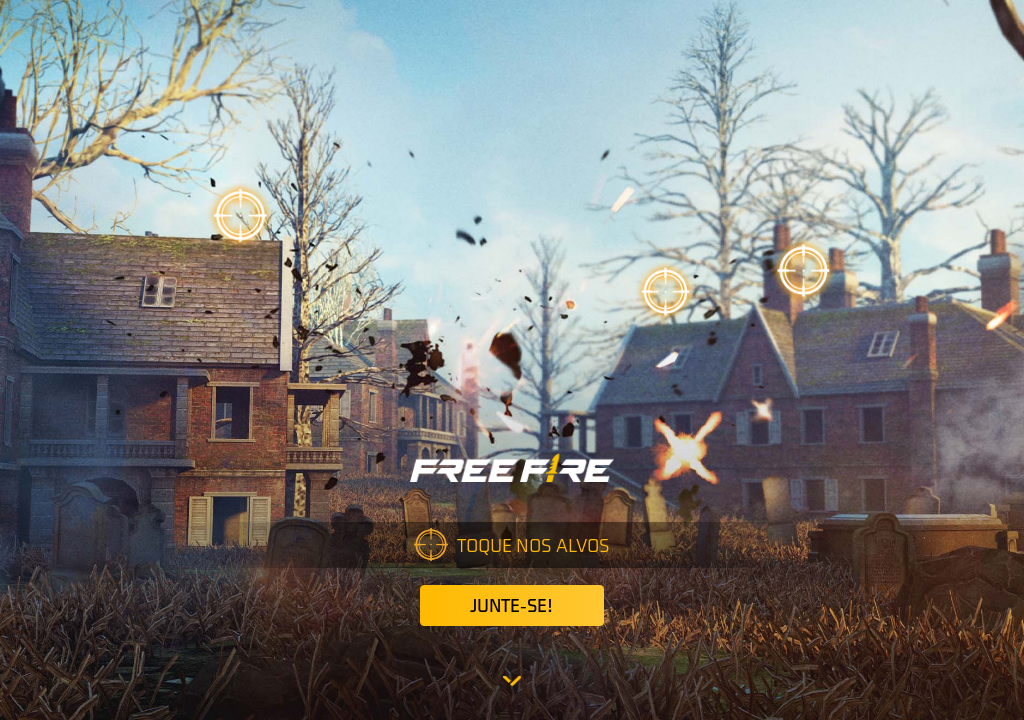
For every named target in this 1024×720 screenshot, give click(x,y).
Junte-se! (511, 605)
